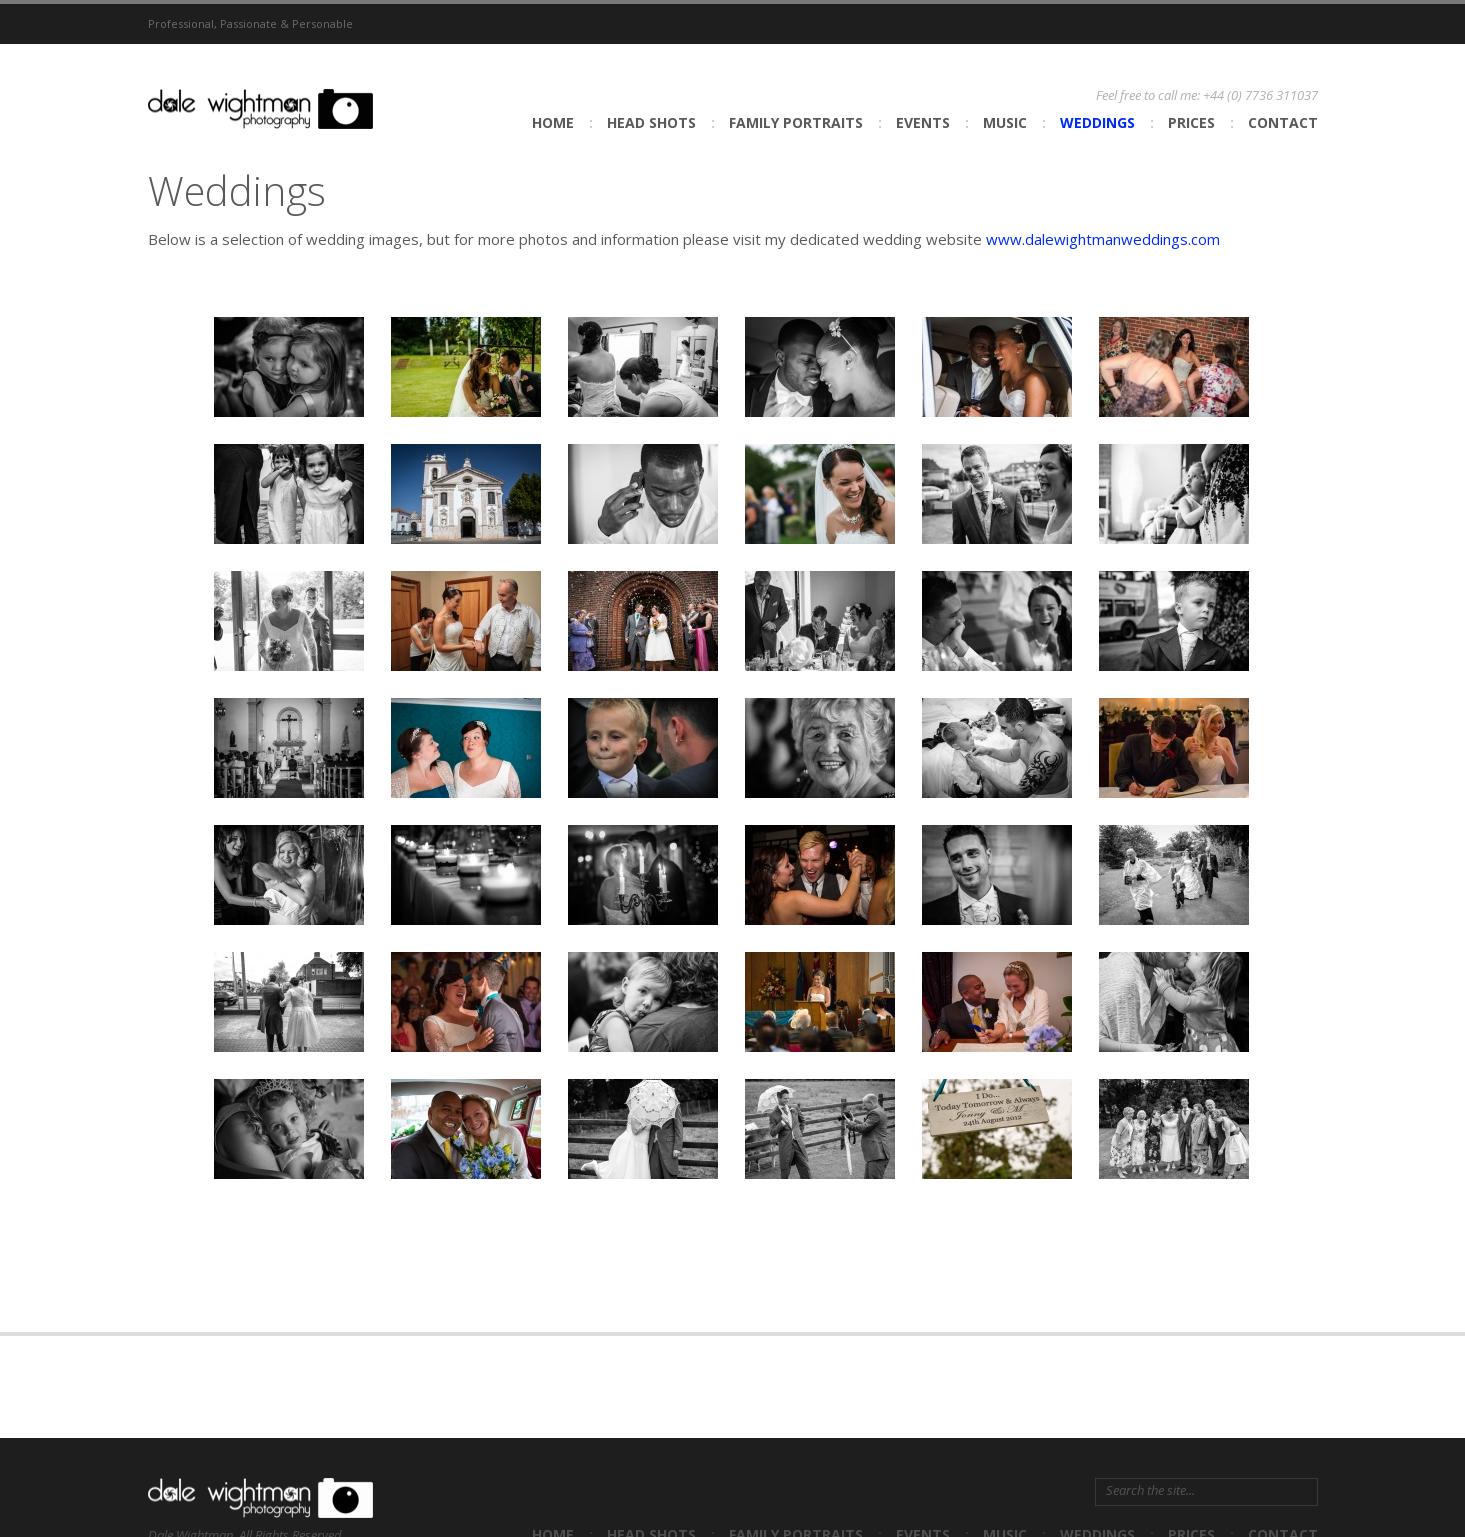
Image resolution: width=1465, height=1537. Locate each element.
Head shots (651, 122)
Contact (1283, 122)
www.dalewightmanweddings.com (1103, 239)
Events (923, 122)
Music (1005, 122)
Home (553, 122)
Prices (1191, 122)
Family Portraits (796, 122)
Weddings (1097, 122)
